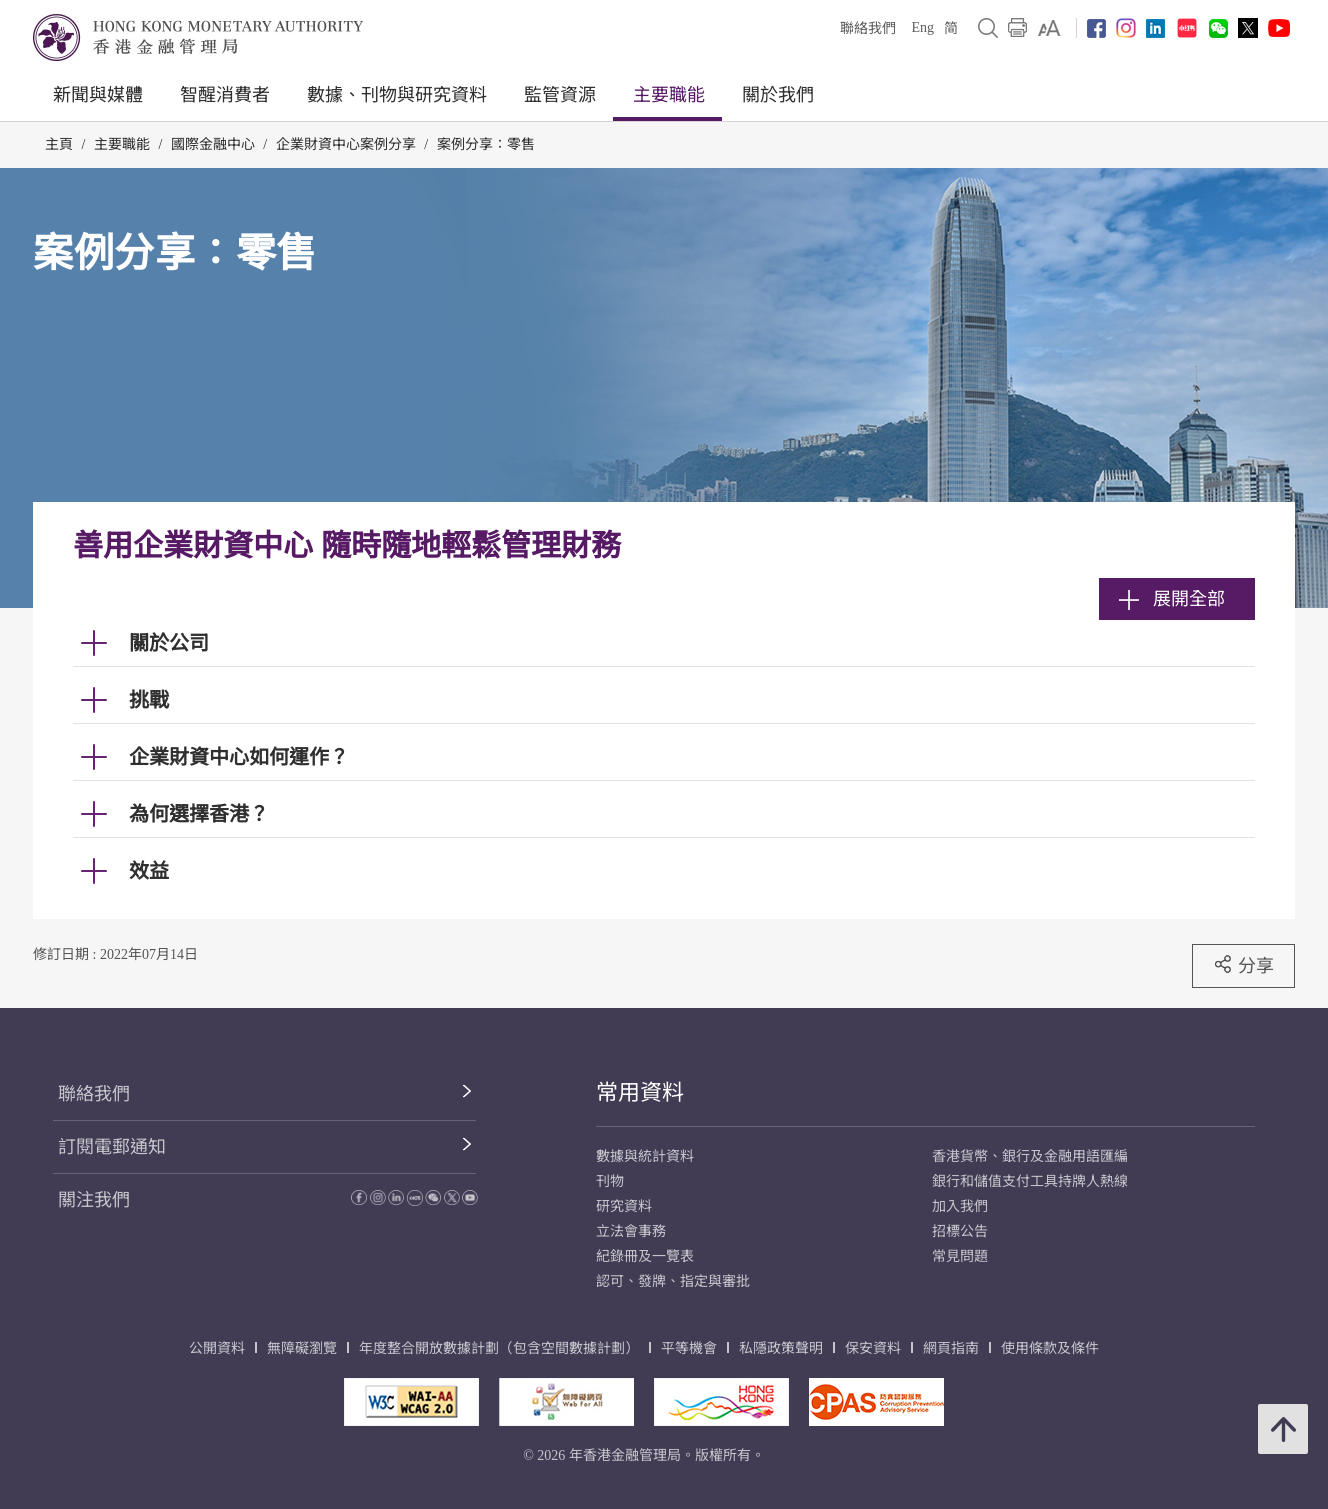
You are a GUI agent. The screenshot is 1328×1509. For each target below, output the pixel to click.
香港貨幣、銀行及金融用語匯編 (1030, 1156)
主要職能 (669, 95)
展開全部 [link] (1172, 599)
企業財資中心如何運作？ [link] (239, 757)
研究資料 (624, 1206)
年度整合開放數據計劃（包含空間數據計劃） (499, 1348)
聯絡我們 (868, 28)
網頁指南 (951, 1348)
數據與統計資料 (645, 1156)
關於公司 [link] (169, 643)
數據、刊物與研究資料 (397, 95)
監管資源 (560, 95)
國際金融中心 (213, 144)
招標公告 (960, 1231)
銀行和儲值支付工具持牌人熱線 (1030, 1181)
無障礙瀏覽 (302, 1348)
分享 (1243, 965)
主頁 (59, 144)
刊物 (610, 1181)
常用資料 (640, 1092)
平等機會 (689, 1348)
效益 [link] (149, 871)
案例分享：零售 (486, 144)
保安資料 (873, 1348)
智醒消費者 (225, 95)
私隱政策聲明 (781, 1348)
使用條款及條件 (1050, 1348)
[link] (1049, 28)
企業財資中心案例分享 (346, 144)
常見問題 (960, 1256)
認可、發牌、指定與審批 (673, 1281)
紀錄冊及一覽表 (645, 1256)
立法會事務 (631, 1231)
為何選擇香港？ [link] (199, 814)
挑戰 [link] (149, 700)
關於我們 (778, 95)
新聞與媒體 (98, 95)
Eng (922, 27)
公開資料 (217, 1348)
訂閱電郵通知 (112, 1147)
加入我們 (960, 1206)
